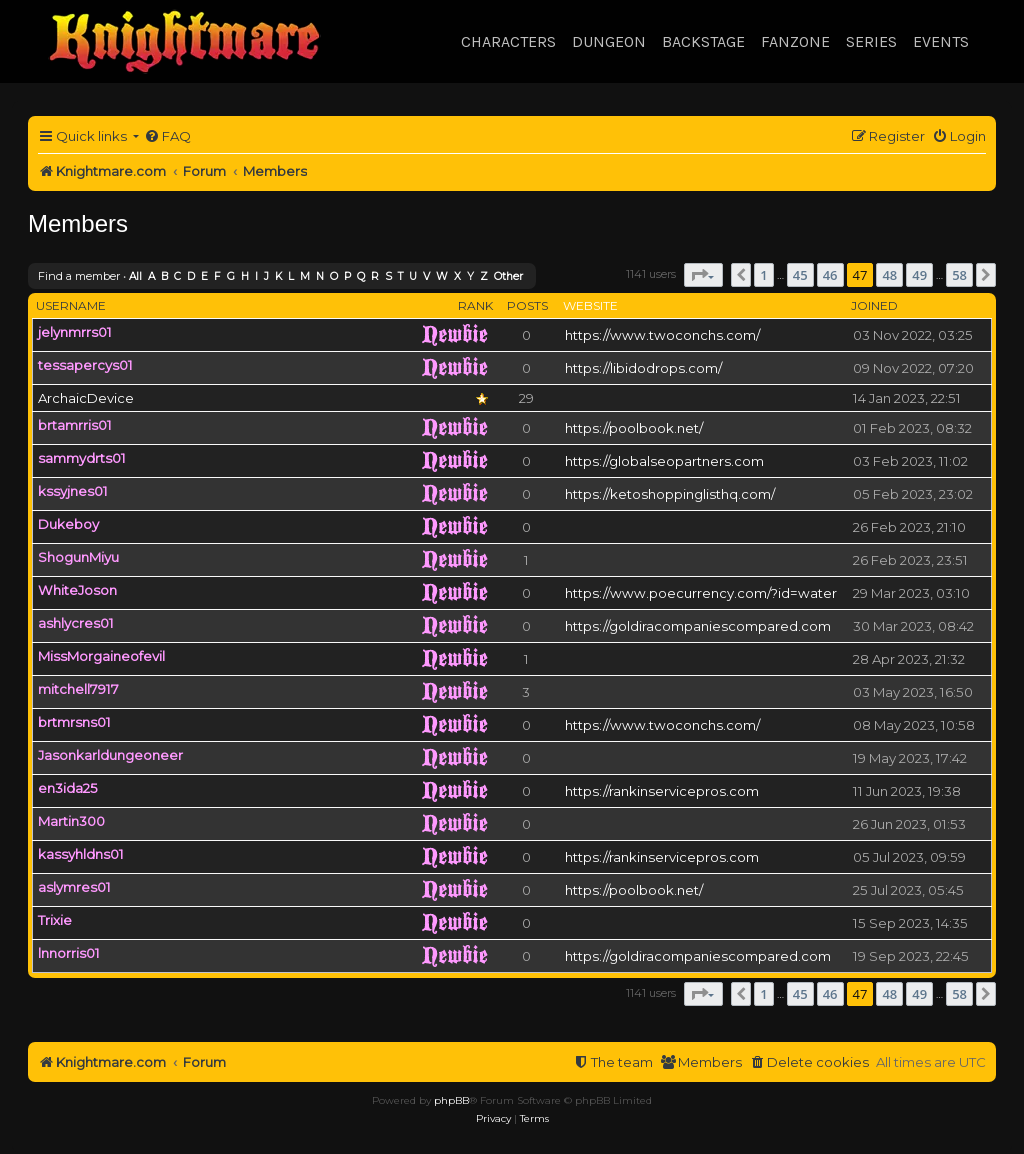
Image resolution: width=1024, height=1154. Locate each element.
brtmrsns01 (74, 722)
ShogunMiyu (78, 557)
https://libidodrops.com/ (643, 368)
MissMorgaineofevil (101, 656)
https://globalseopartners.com (664, 461)
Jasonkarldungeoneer (110, 755)
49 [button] (919, 275)
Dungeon (609, 41)
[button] (703, 275)
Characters (508, 41)
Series (871, 41)
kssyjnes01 (73, 491)
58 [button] (959, 275)
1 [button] (763, 275)
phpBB (451, 1100)
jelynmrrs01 (75, 332)
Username (71, 305)
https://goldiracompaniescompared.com (698, 626)
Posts (527, 305)
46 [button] (830, 275)
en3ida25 (68, 788)
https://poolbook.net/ (634, 428)
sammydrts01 (82, 458)
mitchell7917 (78, 689)
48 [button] (889, 275)
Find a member (79, 276)
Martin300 (71, 821)
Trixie (55, 920)
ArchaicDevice (86, 398)
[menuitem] (167, 136)
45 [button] (800, 275)
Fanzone (795, 41)
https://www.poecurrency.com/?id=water (701, 593)
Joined (874, 305)
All (135, 276)
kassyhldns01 (81, 854)
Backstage (703, 41)
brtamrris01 (75, 425)
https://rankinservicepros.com (662, 791)
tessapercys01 (85, 365)
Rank (475, 305)
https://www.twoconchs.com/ (662, 335)
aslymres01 (74, 887)
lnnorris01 (69, 953)
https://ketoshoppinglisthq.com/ (670, 494)
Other (508, 276)
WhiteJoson (77, 590)
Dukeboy (68, 524)
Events (941, 41)
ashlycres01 (76, 623)
